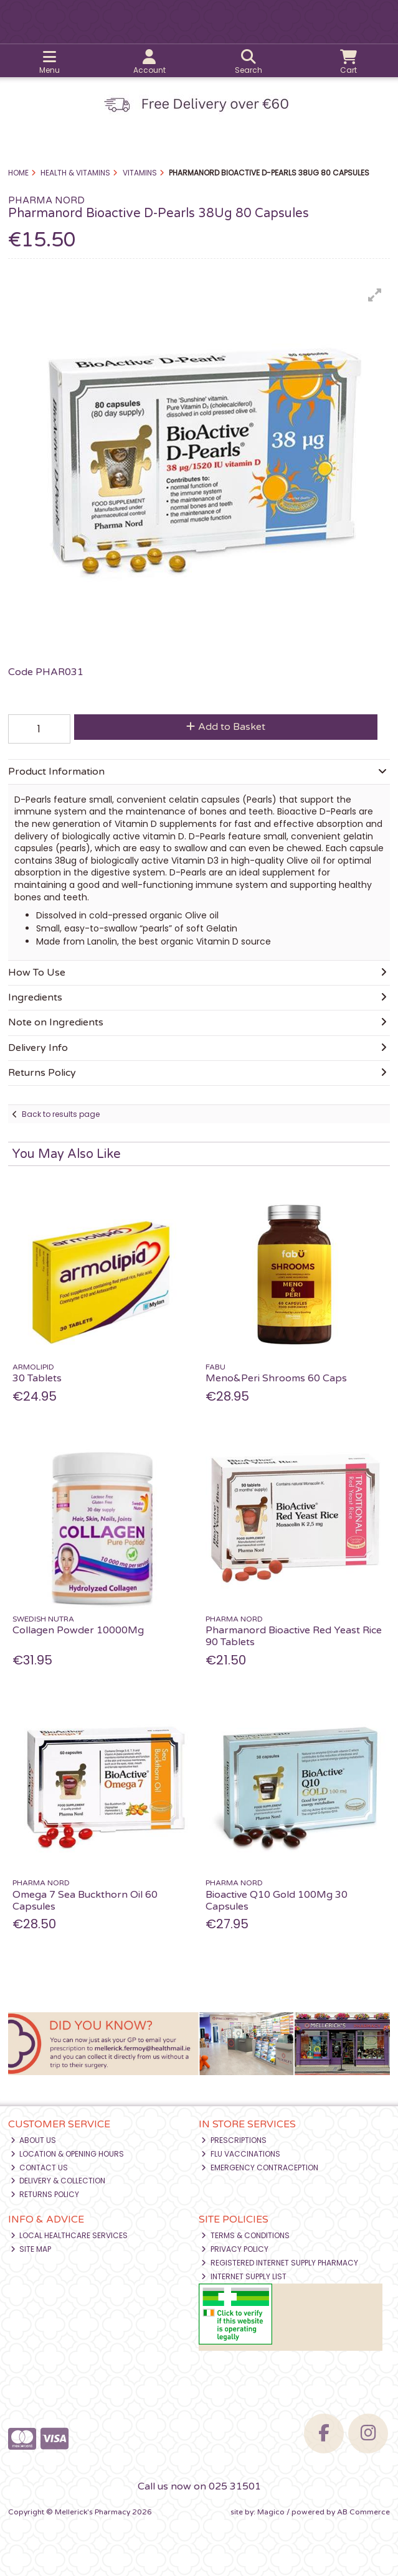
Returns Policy (45, 2194)
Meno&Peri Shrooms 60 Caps (276, 1378)
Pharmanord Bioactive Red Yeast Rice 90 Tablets (294, 1636)
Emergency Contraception (259, 2167)
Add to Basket (225, 727)
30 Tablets (37, 1378)
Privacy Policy (234, 2249)
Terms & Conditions (245, 2235)
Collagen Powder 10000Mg (78, 1630)
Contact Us (40, 2167)
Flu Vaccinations (240, 2154)
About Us (34, 2140)
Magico (271, 2512)
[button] (375, 295)
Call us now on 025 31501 (199, 2486)
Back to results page (61, 1114)
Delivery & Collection (58, 2180)
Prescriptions (234, 2140)
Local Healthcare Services (69, 2235)
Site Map (31, 2249)
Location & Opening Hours (68, 2154)
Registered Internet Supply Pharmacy (279, 2262)
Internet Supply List (244, 2276)
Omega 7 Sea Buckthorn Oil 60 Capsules (85, 1900)
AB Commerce (363, 2512)
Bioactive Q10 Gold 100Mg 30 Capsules (277, 1900)
